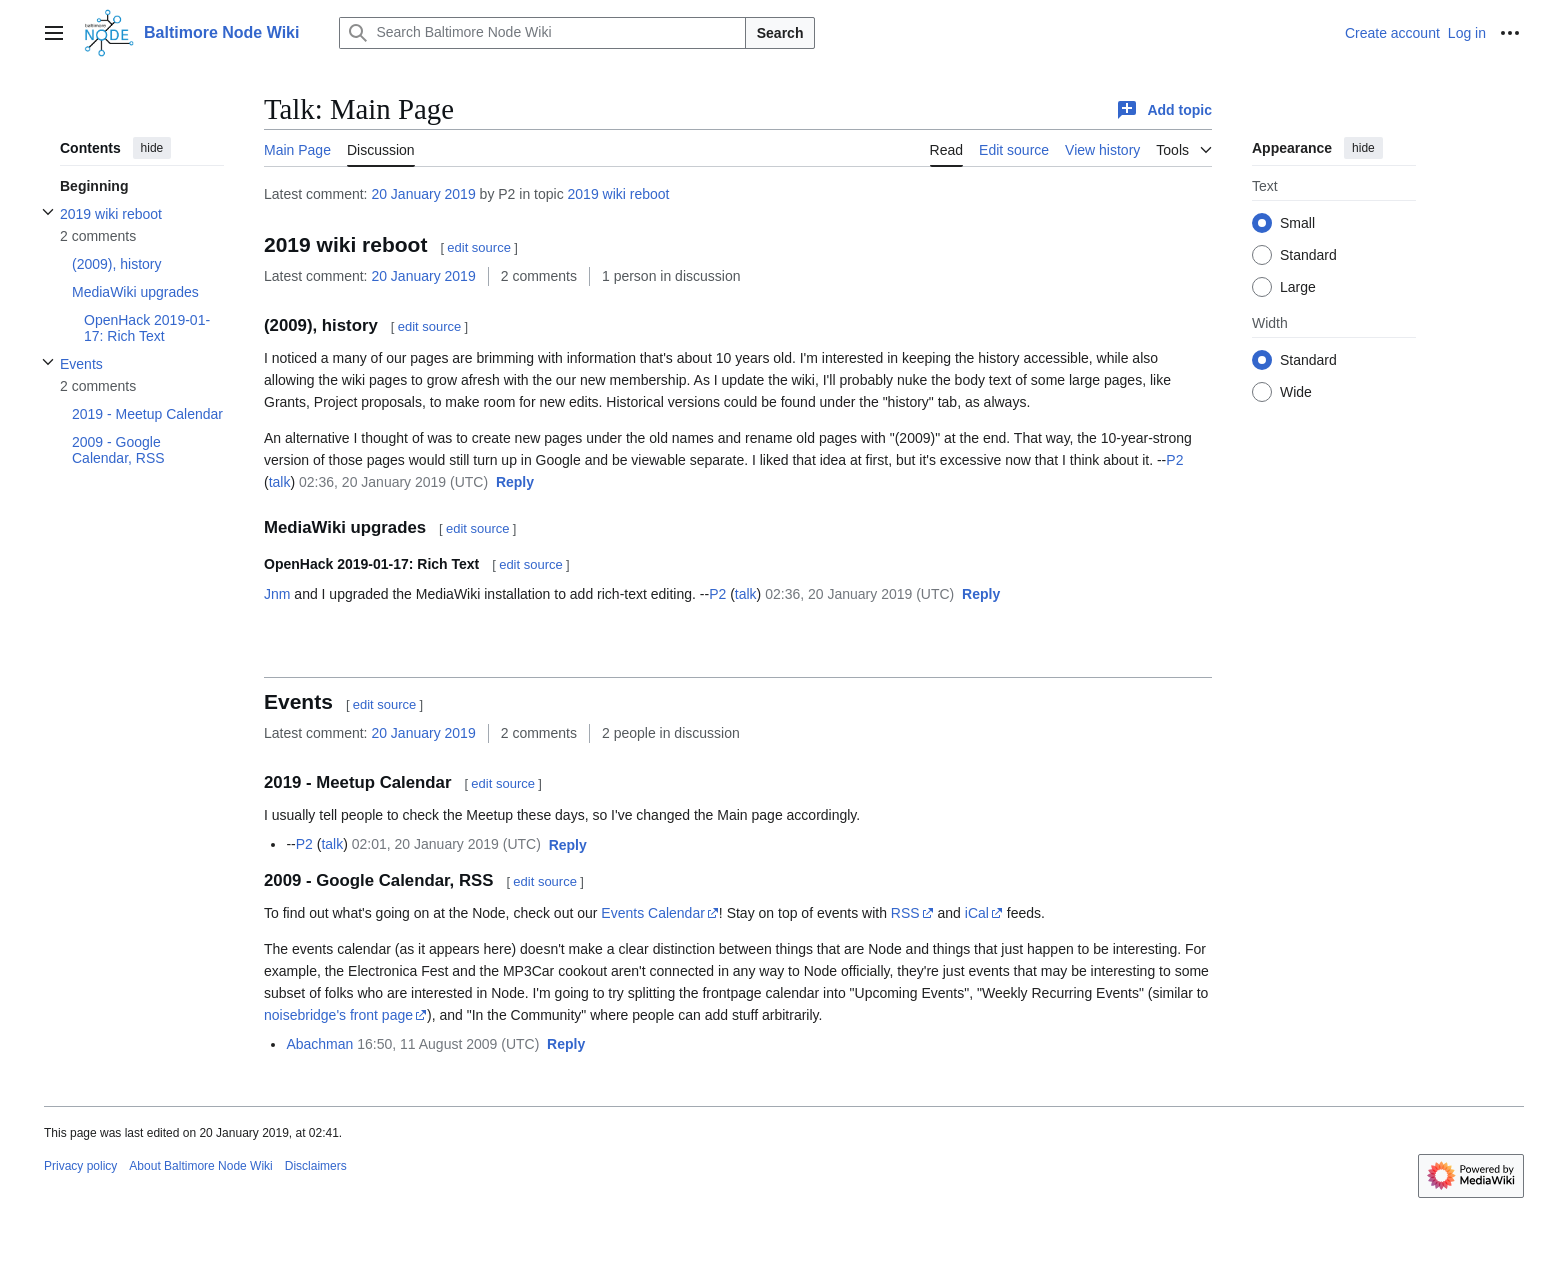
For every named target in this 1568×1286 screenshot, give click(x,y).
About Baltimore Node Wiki (200, 1166)
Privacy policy (80, 1166)
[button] (515, 483)
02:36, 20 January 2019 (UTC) (393, 482)
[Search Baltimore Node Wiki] (542, 33)
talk (280, 482)
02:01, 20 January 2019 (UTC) (446, 844)
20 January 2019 (423, 194)
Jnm (277, 594)
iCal (977, 913)
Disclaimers (316, 1166)
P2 (1174, 460)
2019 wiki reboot (619, 194)
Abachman (319, 1044)
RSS (905, 913)
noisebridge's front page (338, 1015)
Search (780, 33)
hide (152, 148)
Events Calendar (653, 913)
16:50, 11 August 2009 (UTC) (448, 1044)
